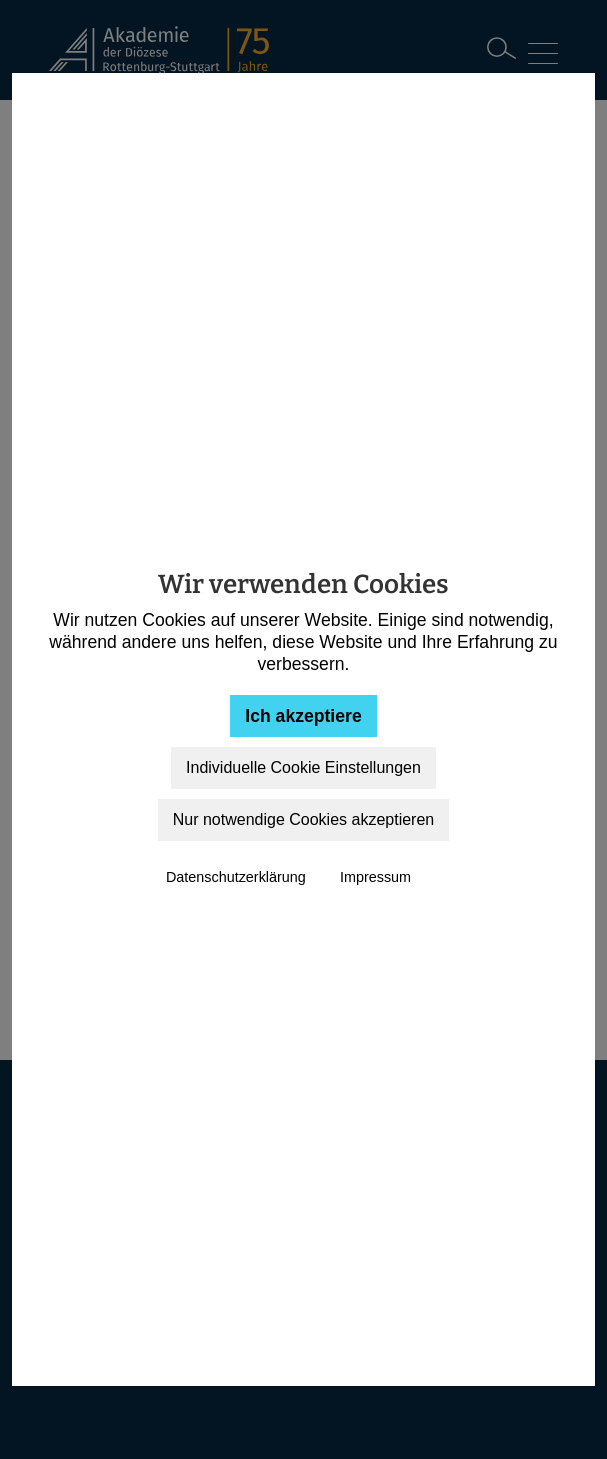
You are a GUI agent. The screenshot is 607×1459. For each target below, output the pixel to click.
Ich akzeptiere (303, 716)
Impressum (375, 877)
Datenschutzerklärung (236, 877)
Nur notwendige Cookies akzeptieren (303, 819)
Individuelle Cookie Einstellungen (303, 767)
